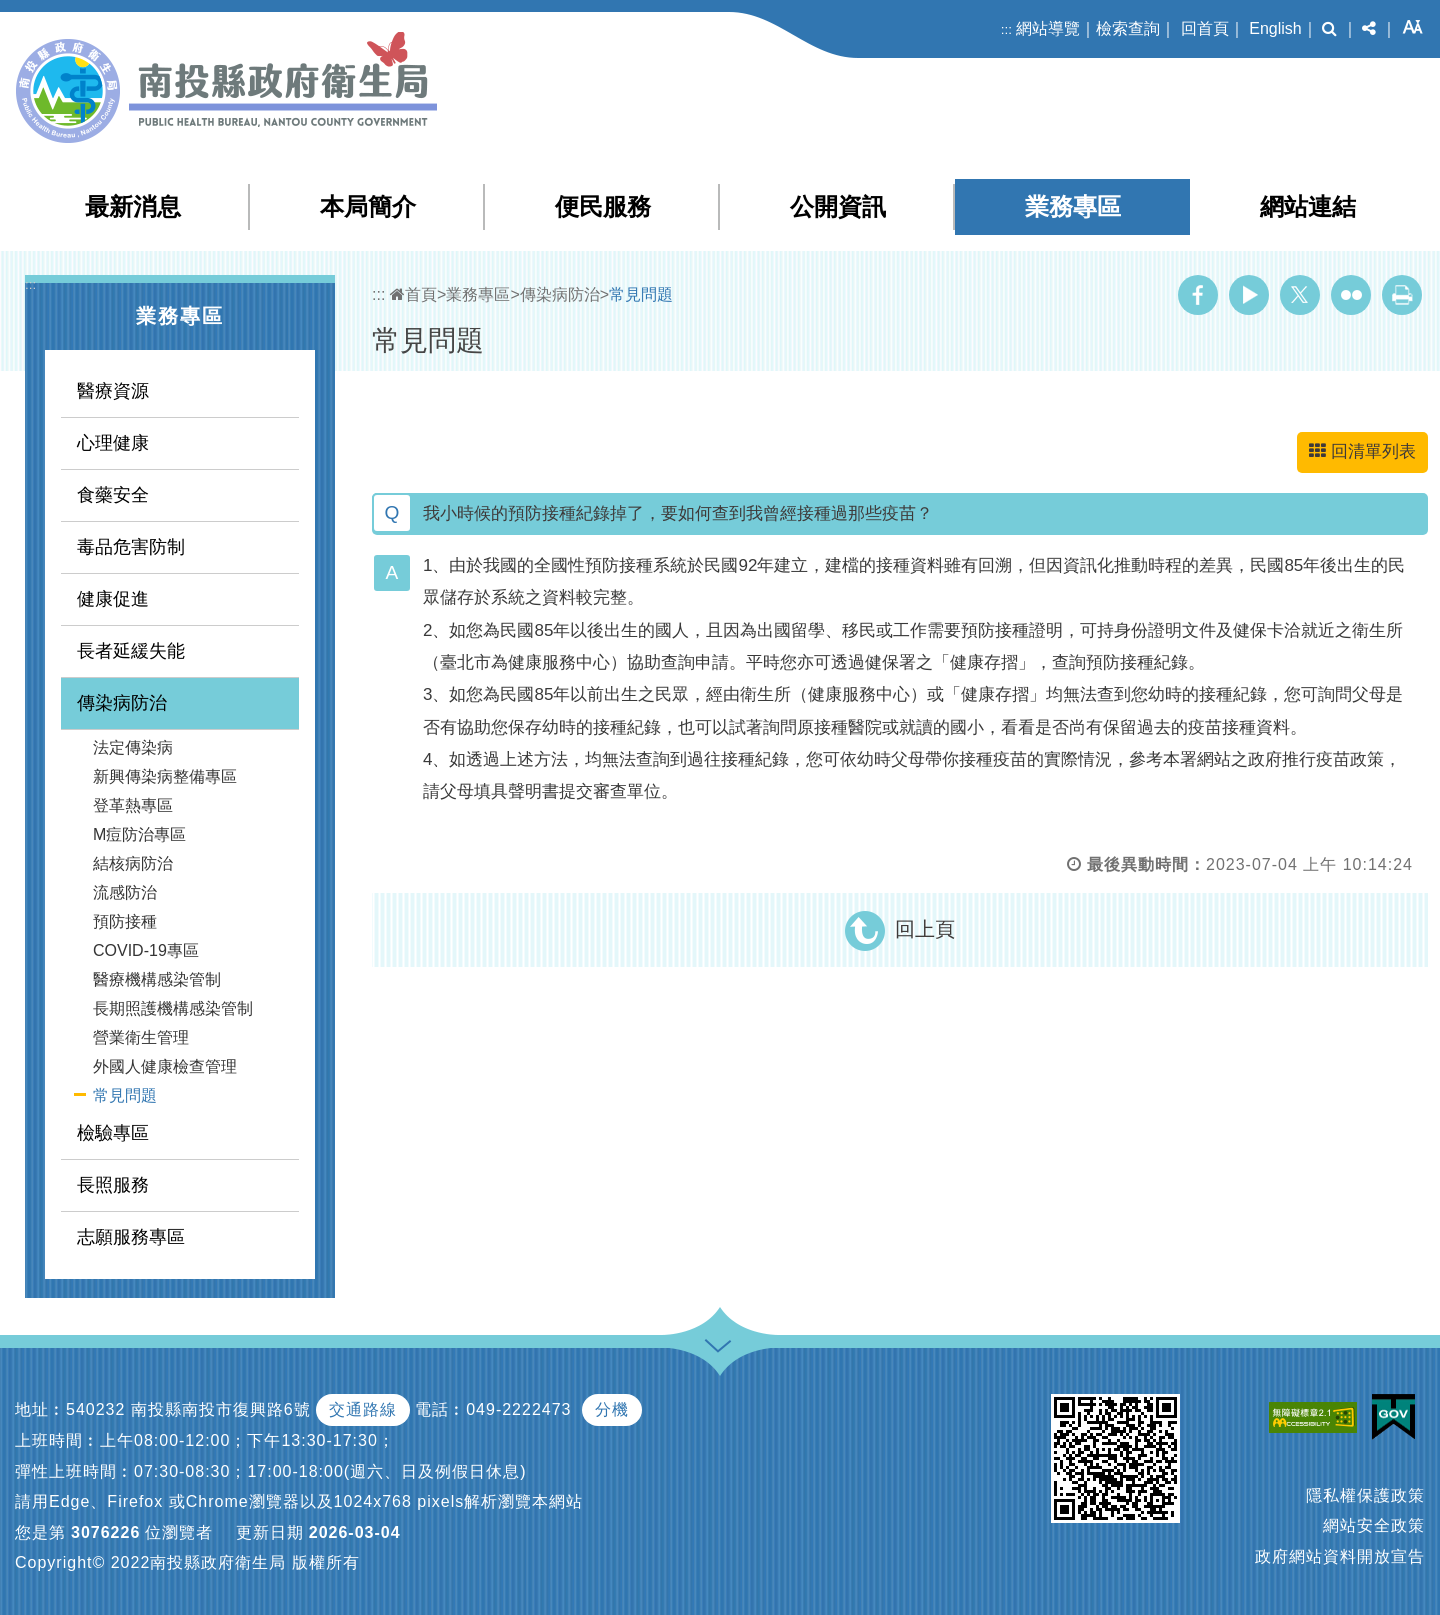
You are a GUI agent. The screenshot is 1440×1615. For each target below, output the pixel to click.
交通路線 (363, 1409)
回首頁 (1205, 28)
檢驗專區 (113, 1133)
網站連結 (1308, 206)
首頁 (413, 294)
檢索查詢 (1128, 28)
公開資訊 (838, 206)
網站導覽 (1048, 28)
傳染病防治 (122, 703)
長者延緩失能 (131, 651)
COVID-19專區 (146, 950)
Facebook (1198, 295)
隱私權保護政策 (1365, 1495)
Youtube (1249, 295)
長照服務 (113, 1185)
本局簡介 (368, 206)
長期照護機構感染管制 (173, 1008)
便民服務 (603, 206)
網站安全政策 (1374, 1525)
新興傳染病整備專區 (165, 776)
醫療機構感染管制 (157, 979)
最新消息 (133, 206)
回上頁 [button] (925, 929)
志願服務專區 (131, 1237)
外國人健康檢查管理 (165, 1066)
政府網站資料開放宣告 (1340, 1556)
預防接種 (125, 921)
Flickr (1351, 295)
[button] (1329, 29)
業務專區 (1073, 206)
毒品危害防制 (131, 547)
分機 (612, 1409)
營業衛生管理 (141, 1037)
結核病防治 (133, 863)
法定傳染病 (133, 747)
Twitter (1300, 295)
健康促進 (113, 599)
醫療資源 (113, 391)
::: (1006, 29)
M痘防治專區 (139, 834)
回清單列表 (1362, 451)
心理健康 (113, 443)
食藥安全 (113, 495)
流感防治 (125, 892)
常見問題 (125, 1095)
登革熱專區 (133, 805)
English (1275, 28)
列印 (1402, 295)
